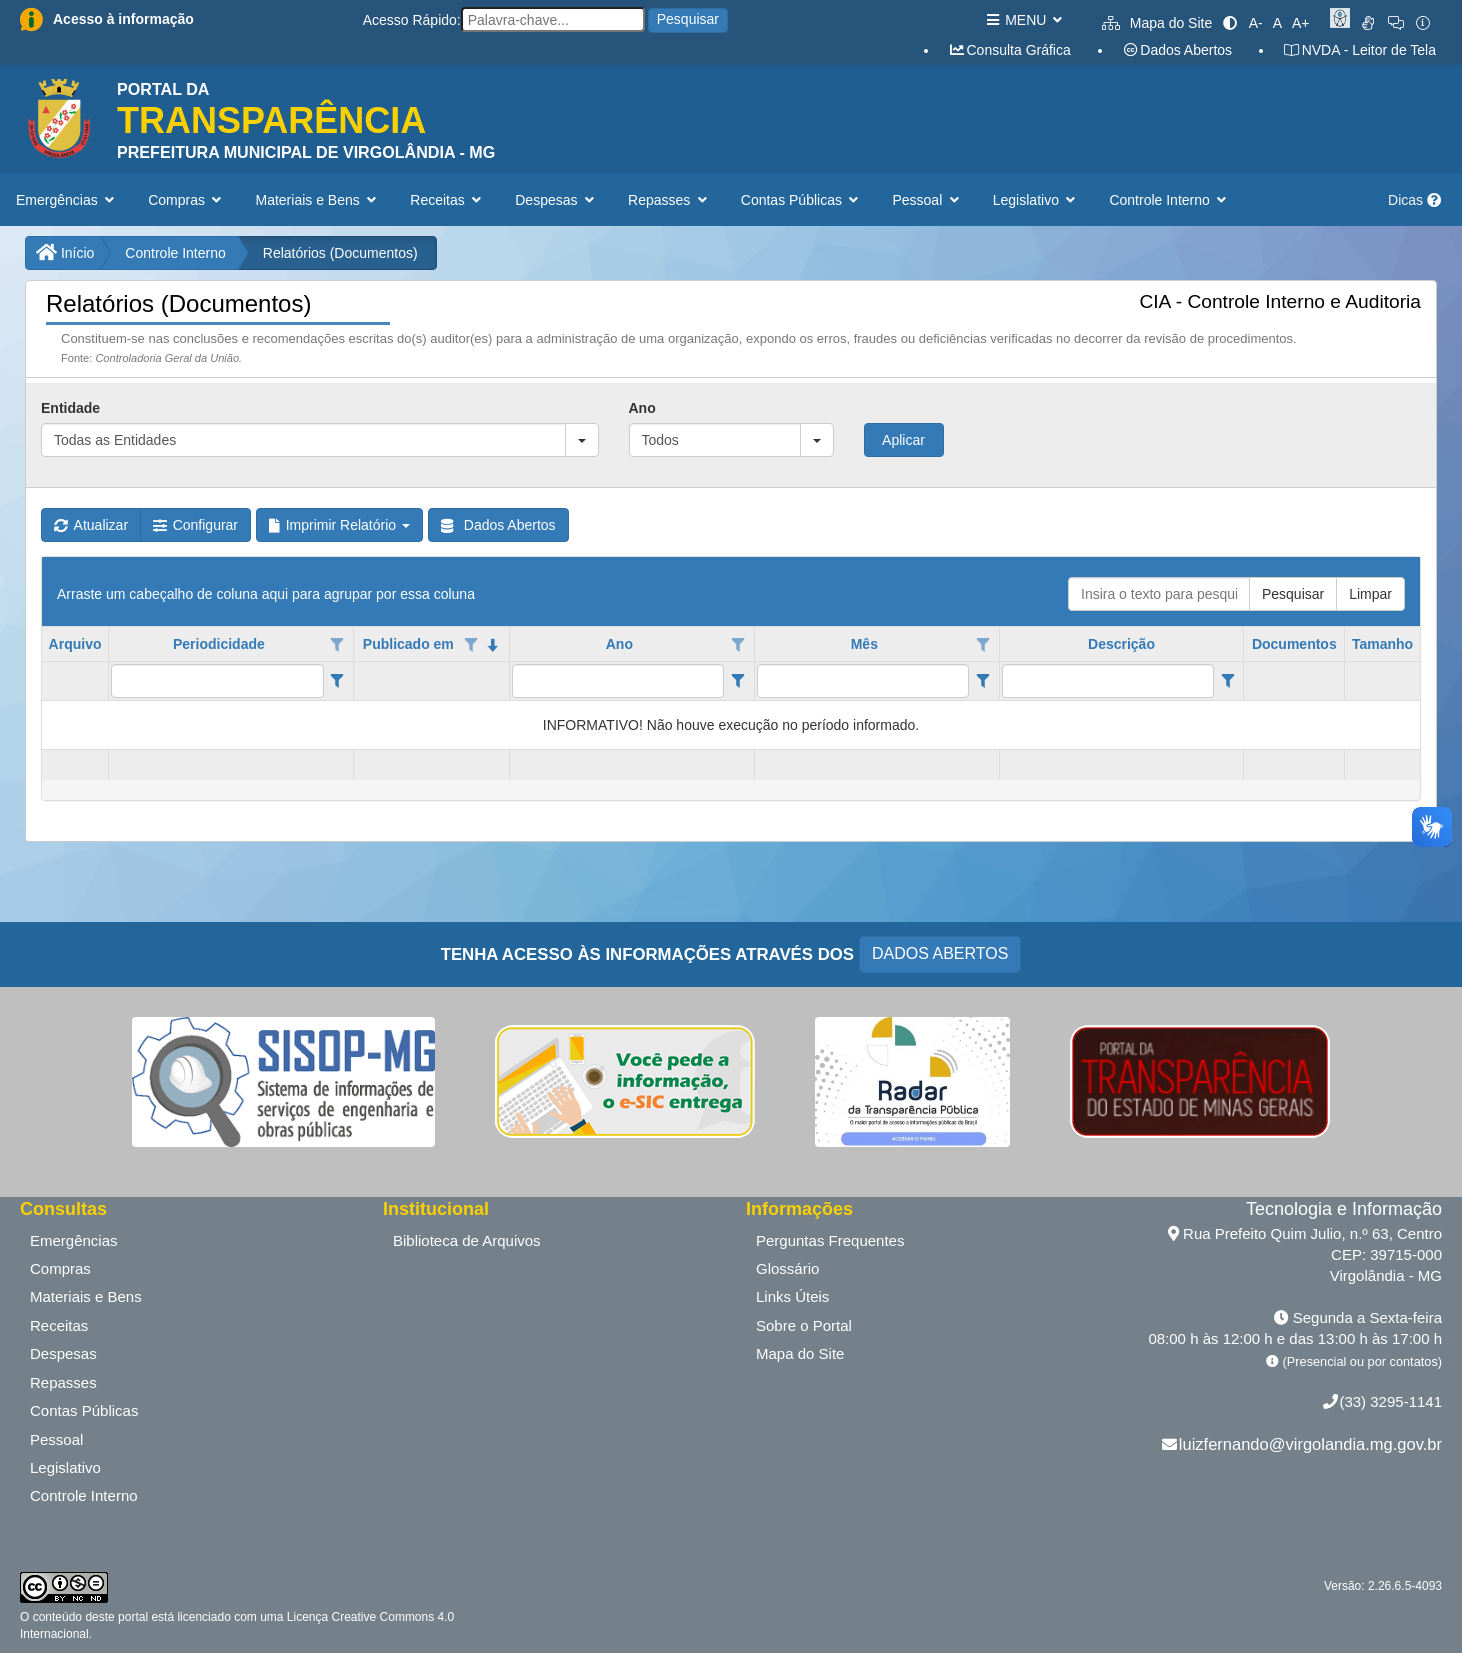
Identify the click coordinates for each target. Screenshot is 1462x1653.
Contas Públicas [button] (802, 200)
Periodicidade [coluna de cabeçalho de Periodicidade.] (219, 644)
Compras (60, 1268)
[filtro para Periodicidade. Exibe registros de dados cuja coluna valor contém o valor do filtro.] (217, 681)
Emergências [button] (67, 200)
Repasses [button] (669, 200)
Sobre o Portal (804, 1325)
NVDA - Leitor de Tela (1359, 50)
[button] (582, 440)
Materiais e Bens (86, 1296)
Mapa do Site (1157, 23)
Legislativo (65, 1467)
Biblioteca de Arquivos (467, 1240)
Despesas (63, 1353)
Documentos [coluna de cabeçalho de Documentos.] (1294, 644)
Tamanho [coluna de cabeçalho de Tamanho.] (1382, 644)
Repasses (63, 1382)
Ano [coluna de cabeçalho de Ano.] (619, 644)
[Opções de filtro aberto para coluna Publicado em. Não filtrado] (471, 645)
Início (65, 253)
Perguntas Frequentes (830, 1240)
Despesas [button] (556, 200)
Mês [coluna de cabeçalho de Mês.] (864, 644)
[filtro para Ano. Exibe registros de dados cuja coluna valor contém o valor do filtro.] (618, 681)
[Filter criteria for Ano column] (737, 681)
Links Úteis (792, 1296)
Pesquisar (688, 19)
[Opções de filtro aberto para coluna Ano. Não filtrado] (738, 645)
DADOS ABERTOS (940, 953)
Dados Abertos (1177, 50)
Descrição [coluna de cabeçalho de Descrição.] (1121, 644)
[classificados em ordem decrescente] (493, 645)
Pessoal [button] (927, 200)
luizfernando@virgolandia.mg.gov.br (1310, 1444)
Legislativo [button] (1036, 200)
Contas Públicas (84, 1410)
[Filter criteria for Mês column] (982, 681)
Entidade (70, 408)
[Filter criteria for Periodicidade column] (337, 681)
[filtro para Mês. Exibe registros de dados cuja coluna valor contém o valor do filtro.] (863, 681)
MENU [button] (1023, 20)
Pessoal (56, 1439)
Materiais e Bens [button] (318, 200)
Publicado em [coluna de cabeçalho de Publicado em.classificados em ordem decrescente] (408, 644)
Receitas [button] (447, 200)
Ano (642, 408)
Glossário (787, 1268)
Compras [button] (186, 200)
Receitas (59, 1325)
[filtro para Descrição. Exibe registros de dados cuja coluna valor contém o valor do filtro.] (1108, 681)
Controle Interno (175, 253)
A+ (1301, 23)
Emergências (74, 1240)
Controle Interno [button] (1169, 200)
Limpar (1370, 594)
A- (1256, 23)
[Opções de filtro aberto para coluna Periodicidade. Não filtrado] (337, 645)
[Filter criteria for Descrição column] (1227, 681)
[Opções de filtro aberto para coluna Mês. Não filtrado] (983, 645)
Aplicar (903, 440)
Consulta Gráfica (1009, 50)
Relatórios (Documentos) (340, 253)
